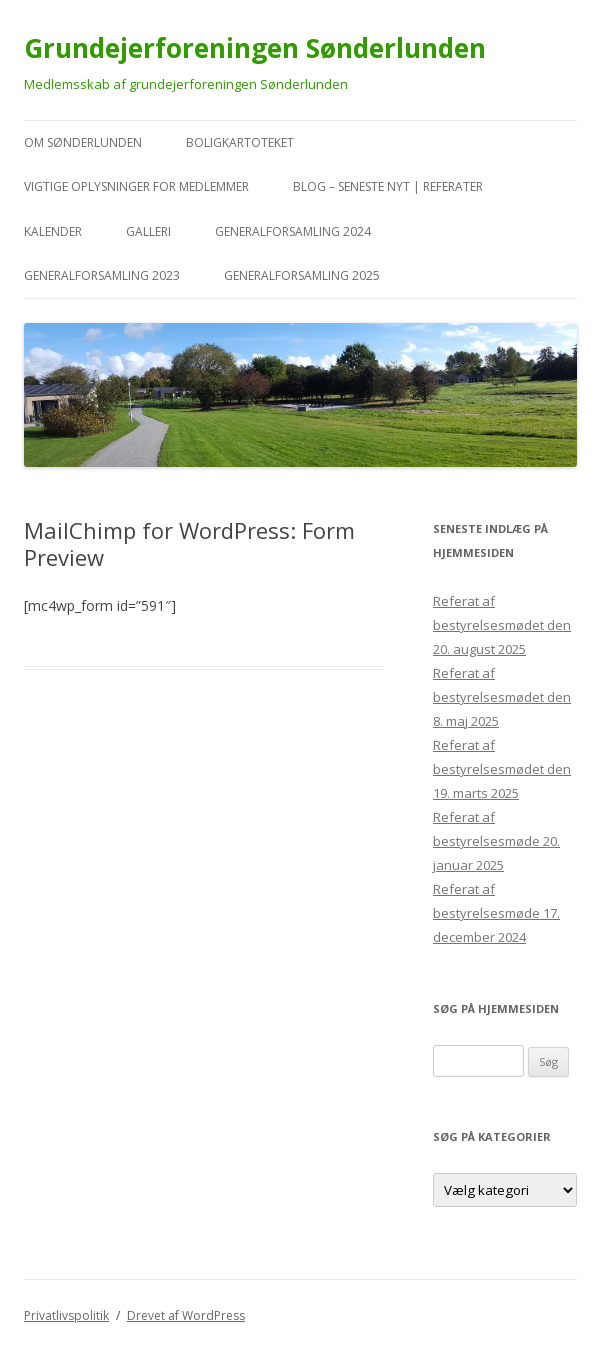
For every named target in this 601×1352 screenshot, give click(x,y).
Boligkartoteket (240, 142)
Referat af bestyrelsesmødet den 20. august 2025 (502, 625)
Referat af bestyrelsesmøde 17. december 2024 (496, 913)
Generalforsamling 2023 (102, 275)
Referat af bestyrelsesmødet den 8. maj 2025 (502, 697)
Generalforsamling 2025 (302, 275)
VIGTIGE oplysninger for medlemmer (136, 186)
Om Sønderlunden (83, 142)
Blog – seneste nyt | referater (388, 186)
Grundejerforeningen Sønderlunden (255, 48)
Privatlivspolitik (66, 1315)
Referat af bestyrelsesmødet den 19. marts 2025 (502, 769)
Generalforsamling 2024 (293, 231)
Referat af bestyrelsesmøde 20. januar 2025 (496, 841)
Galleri (148, 231)
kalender (53, 231)
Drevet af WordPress (186, 1315)
